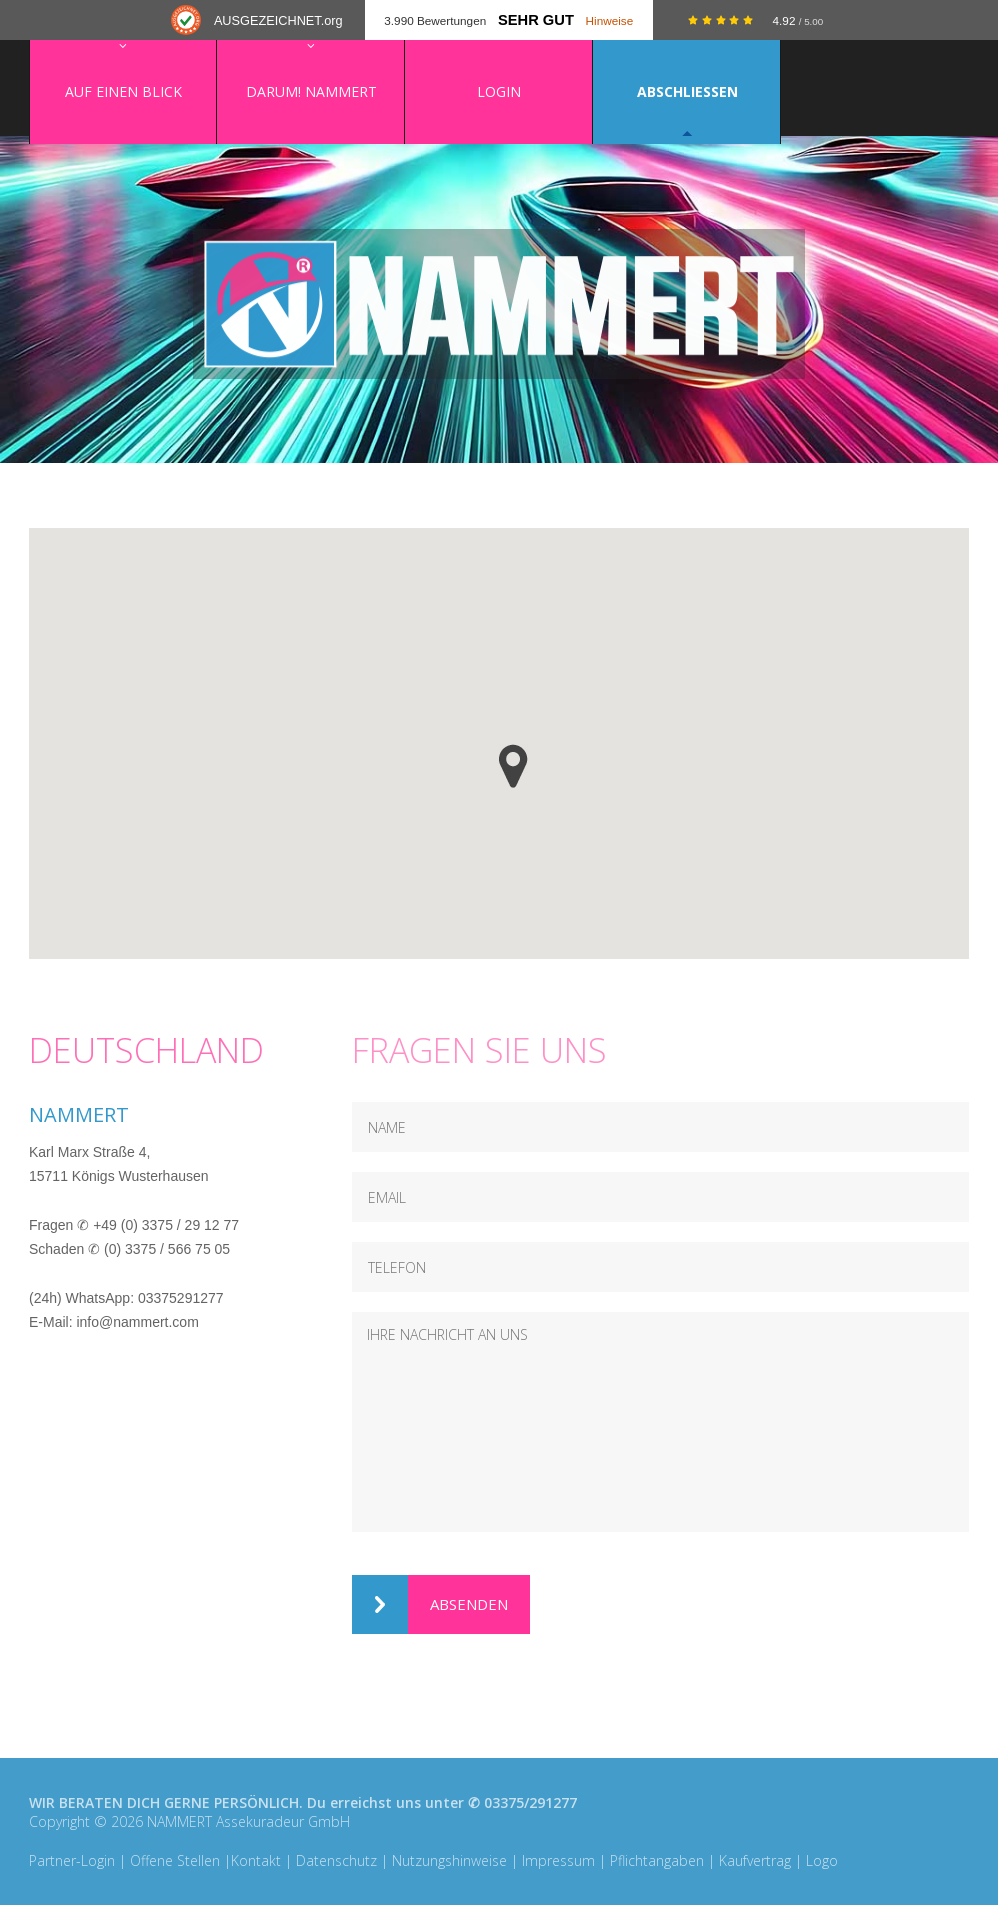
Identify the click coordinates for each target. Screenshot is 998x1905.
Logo (822, 1860)
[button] (513, 766)
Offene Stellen (175, 1860)
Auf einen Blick (123, 91)
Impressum (558, 1860)
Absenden (430, 1604)
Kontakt (256, 1860)
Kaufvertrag (755, 1860)
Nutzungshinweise (449, 1860)
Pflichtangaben (657, 1860)
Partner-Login (72, 1860)
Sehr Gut (536, 20)
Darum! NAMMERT (311, 91)
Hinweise (610, 20)
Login (499, 91)
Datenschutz (336, 1860)
